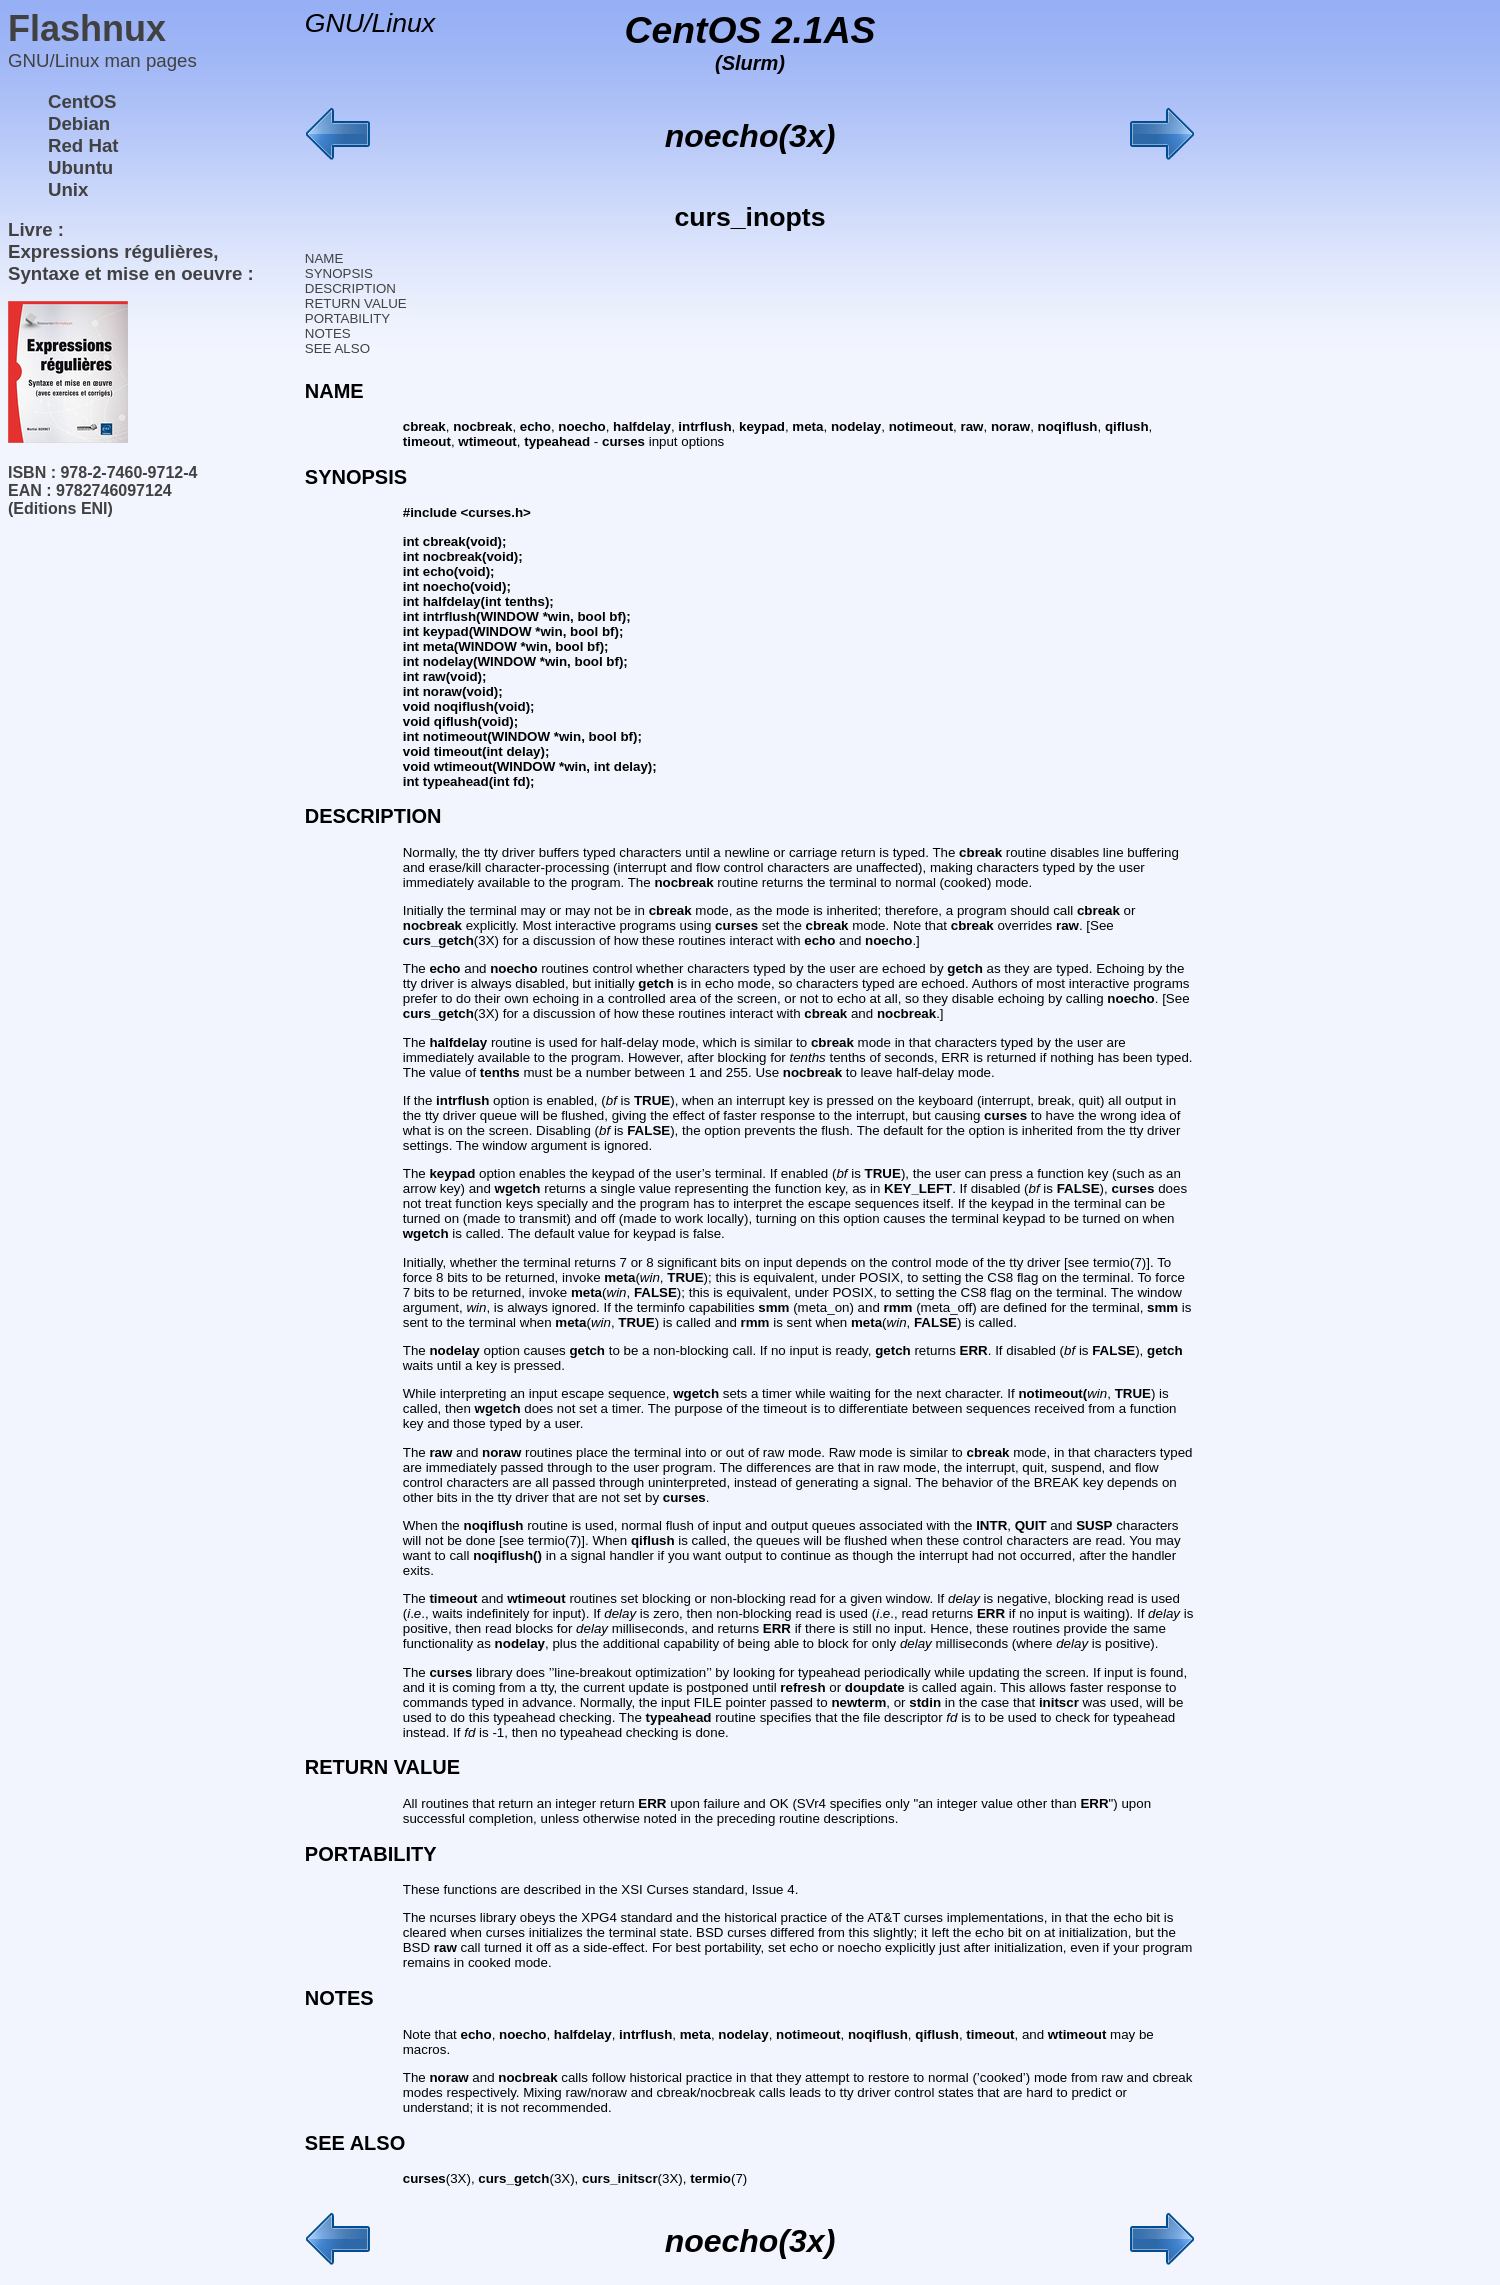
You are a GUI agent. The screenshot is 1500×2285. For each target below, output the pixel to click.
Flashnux (87, 28)
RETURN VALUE (356, 303)
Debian (79, 123)
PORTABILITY (347, 318)
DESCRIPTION (350, 288)
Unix (68, 189)
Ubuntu (80, 167)
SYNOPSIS (339, 273)
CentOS (82, 101)
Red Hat (83, 145)
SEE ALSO (337, 348)
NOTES (328, 333)
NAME (324, 258)
